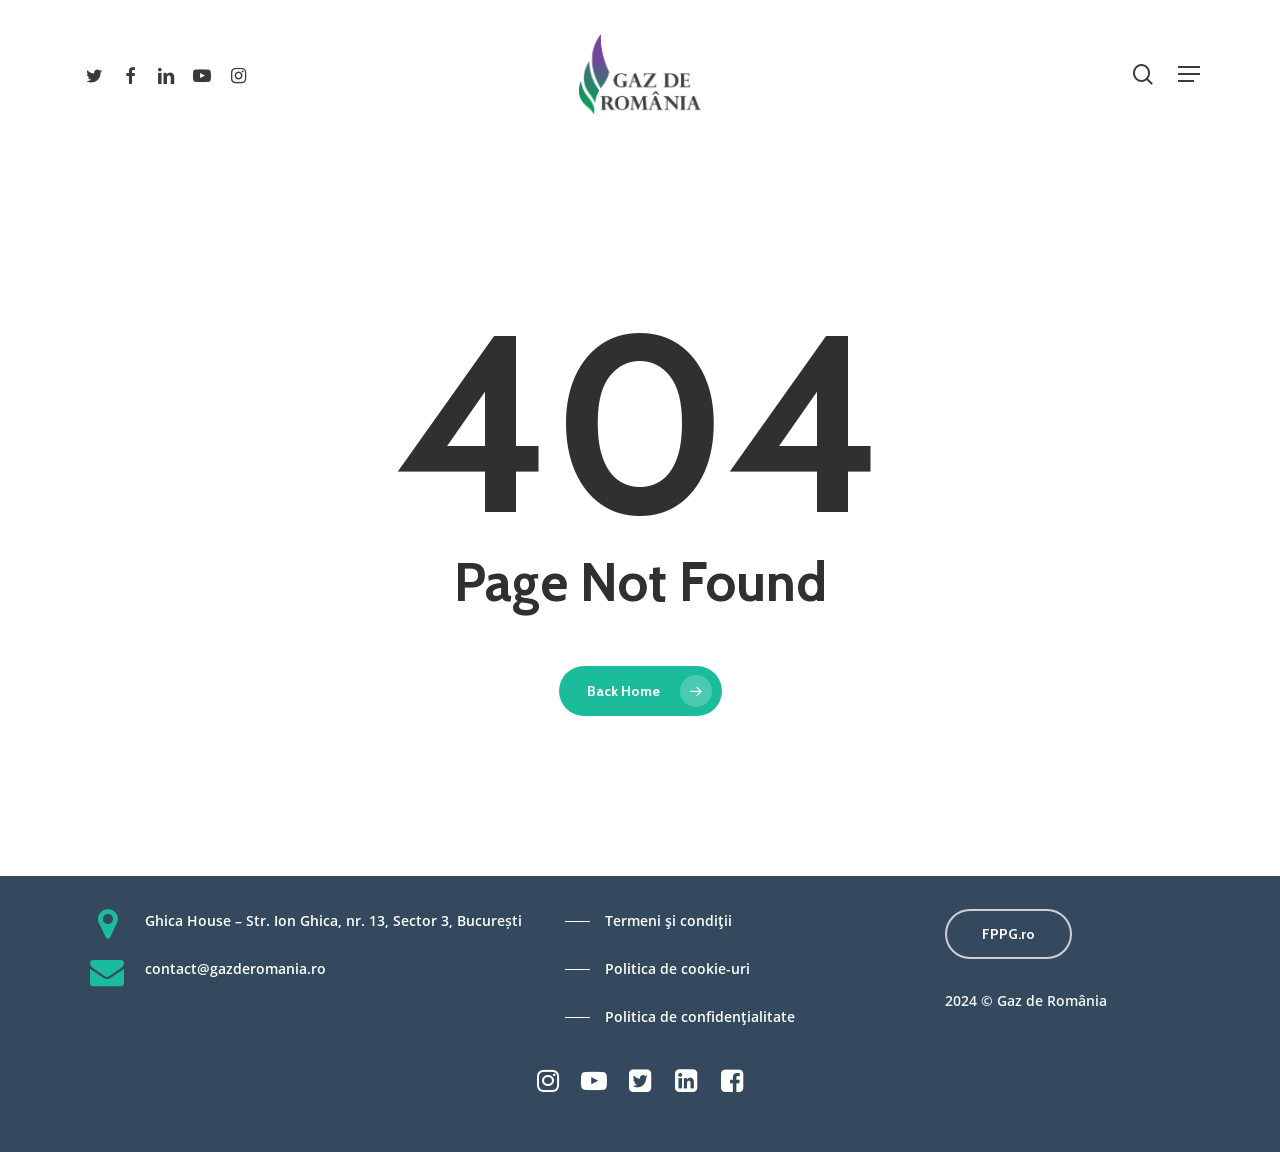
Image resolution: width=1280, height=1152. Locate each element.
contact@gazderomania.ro (235, 968)
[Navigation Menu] (1189, 74)
